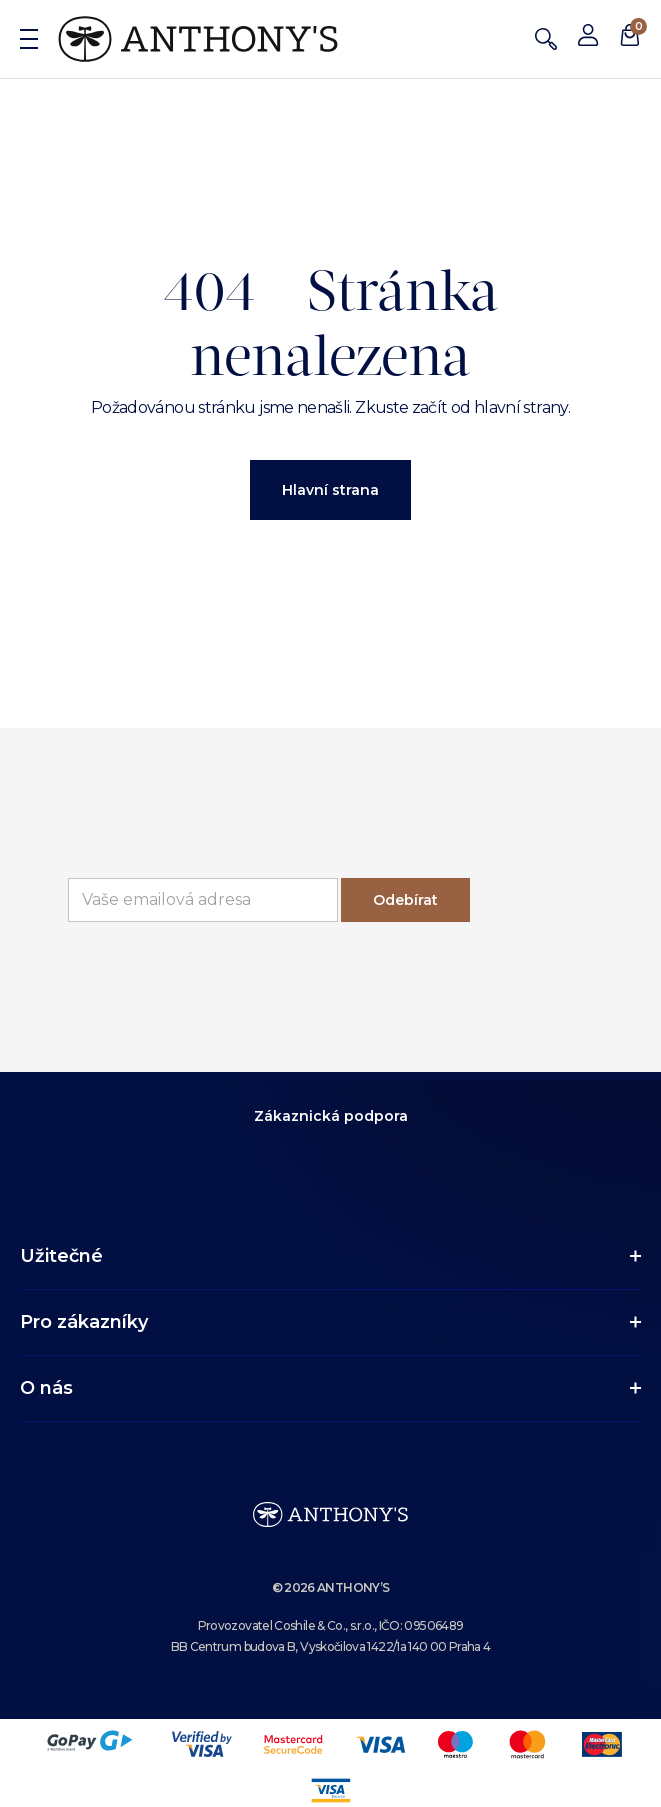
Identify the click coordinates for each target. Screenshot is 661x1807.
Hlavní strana (330, 490)
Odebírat (405, 900)
